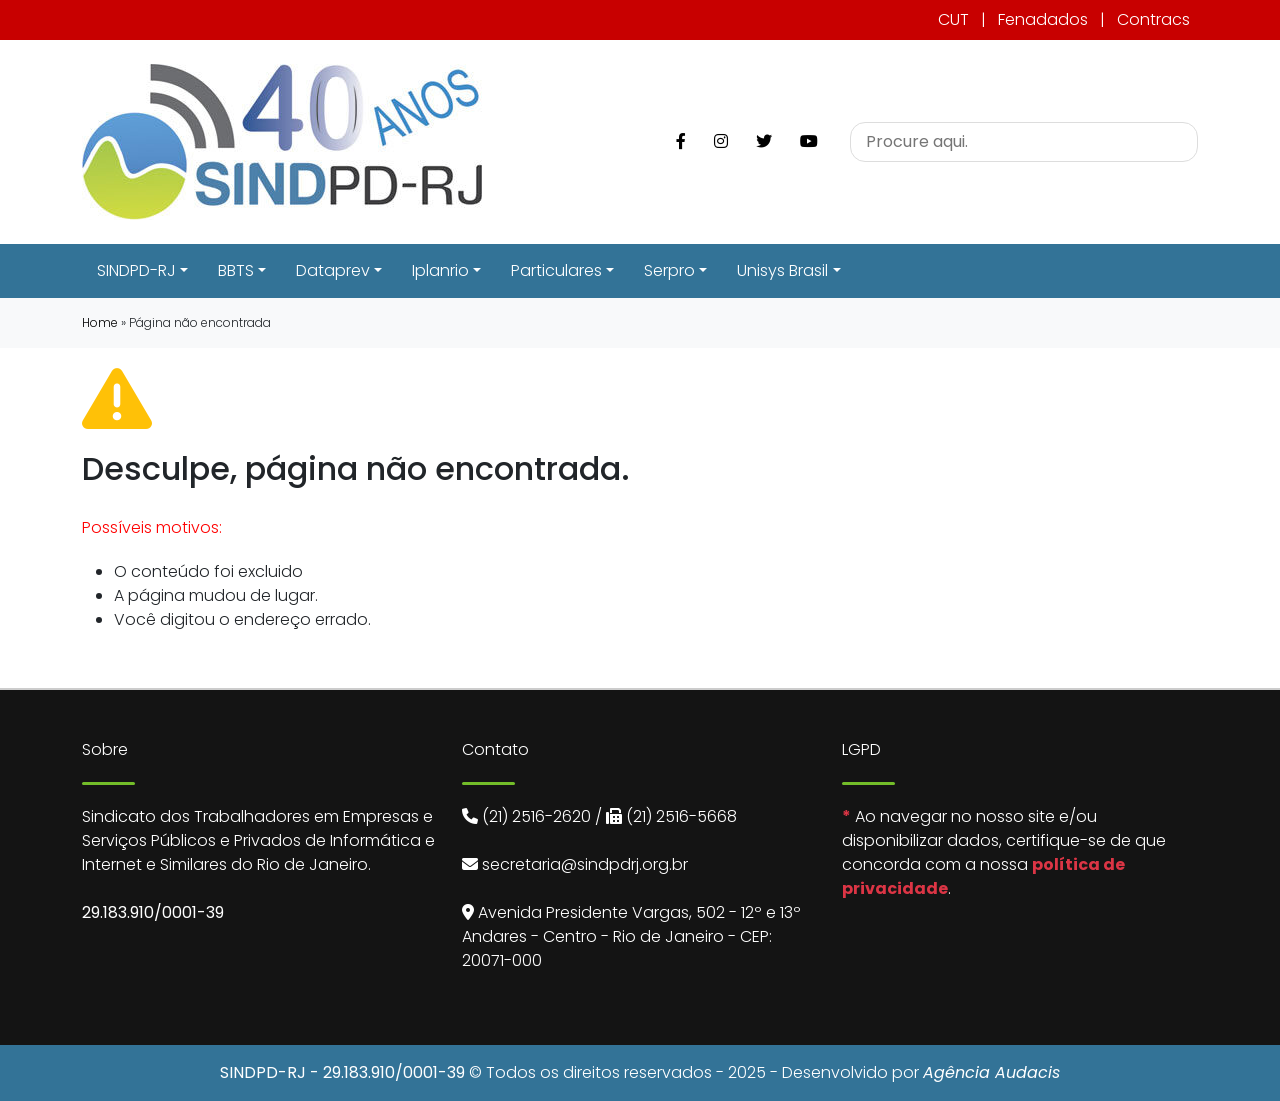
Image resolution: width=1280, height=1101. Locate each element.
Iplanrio (440, 270)
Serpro (669, 270)
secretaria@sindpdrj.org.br (585, 864)
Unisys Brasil (782, 270)
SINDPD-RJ (136, 270)
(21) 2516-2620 (536, 816)
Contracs (1153, 19)
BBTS (236, 270)
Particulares (556, 270)
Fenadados (1043, 19)
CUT (953, 19)
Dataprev (333, 270)
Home (100, 322)
